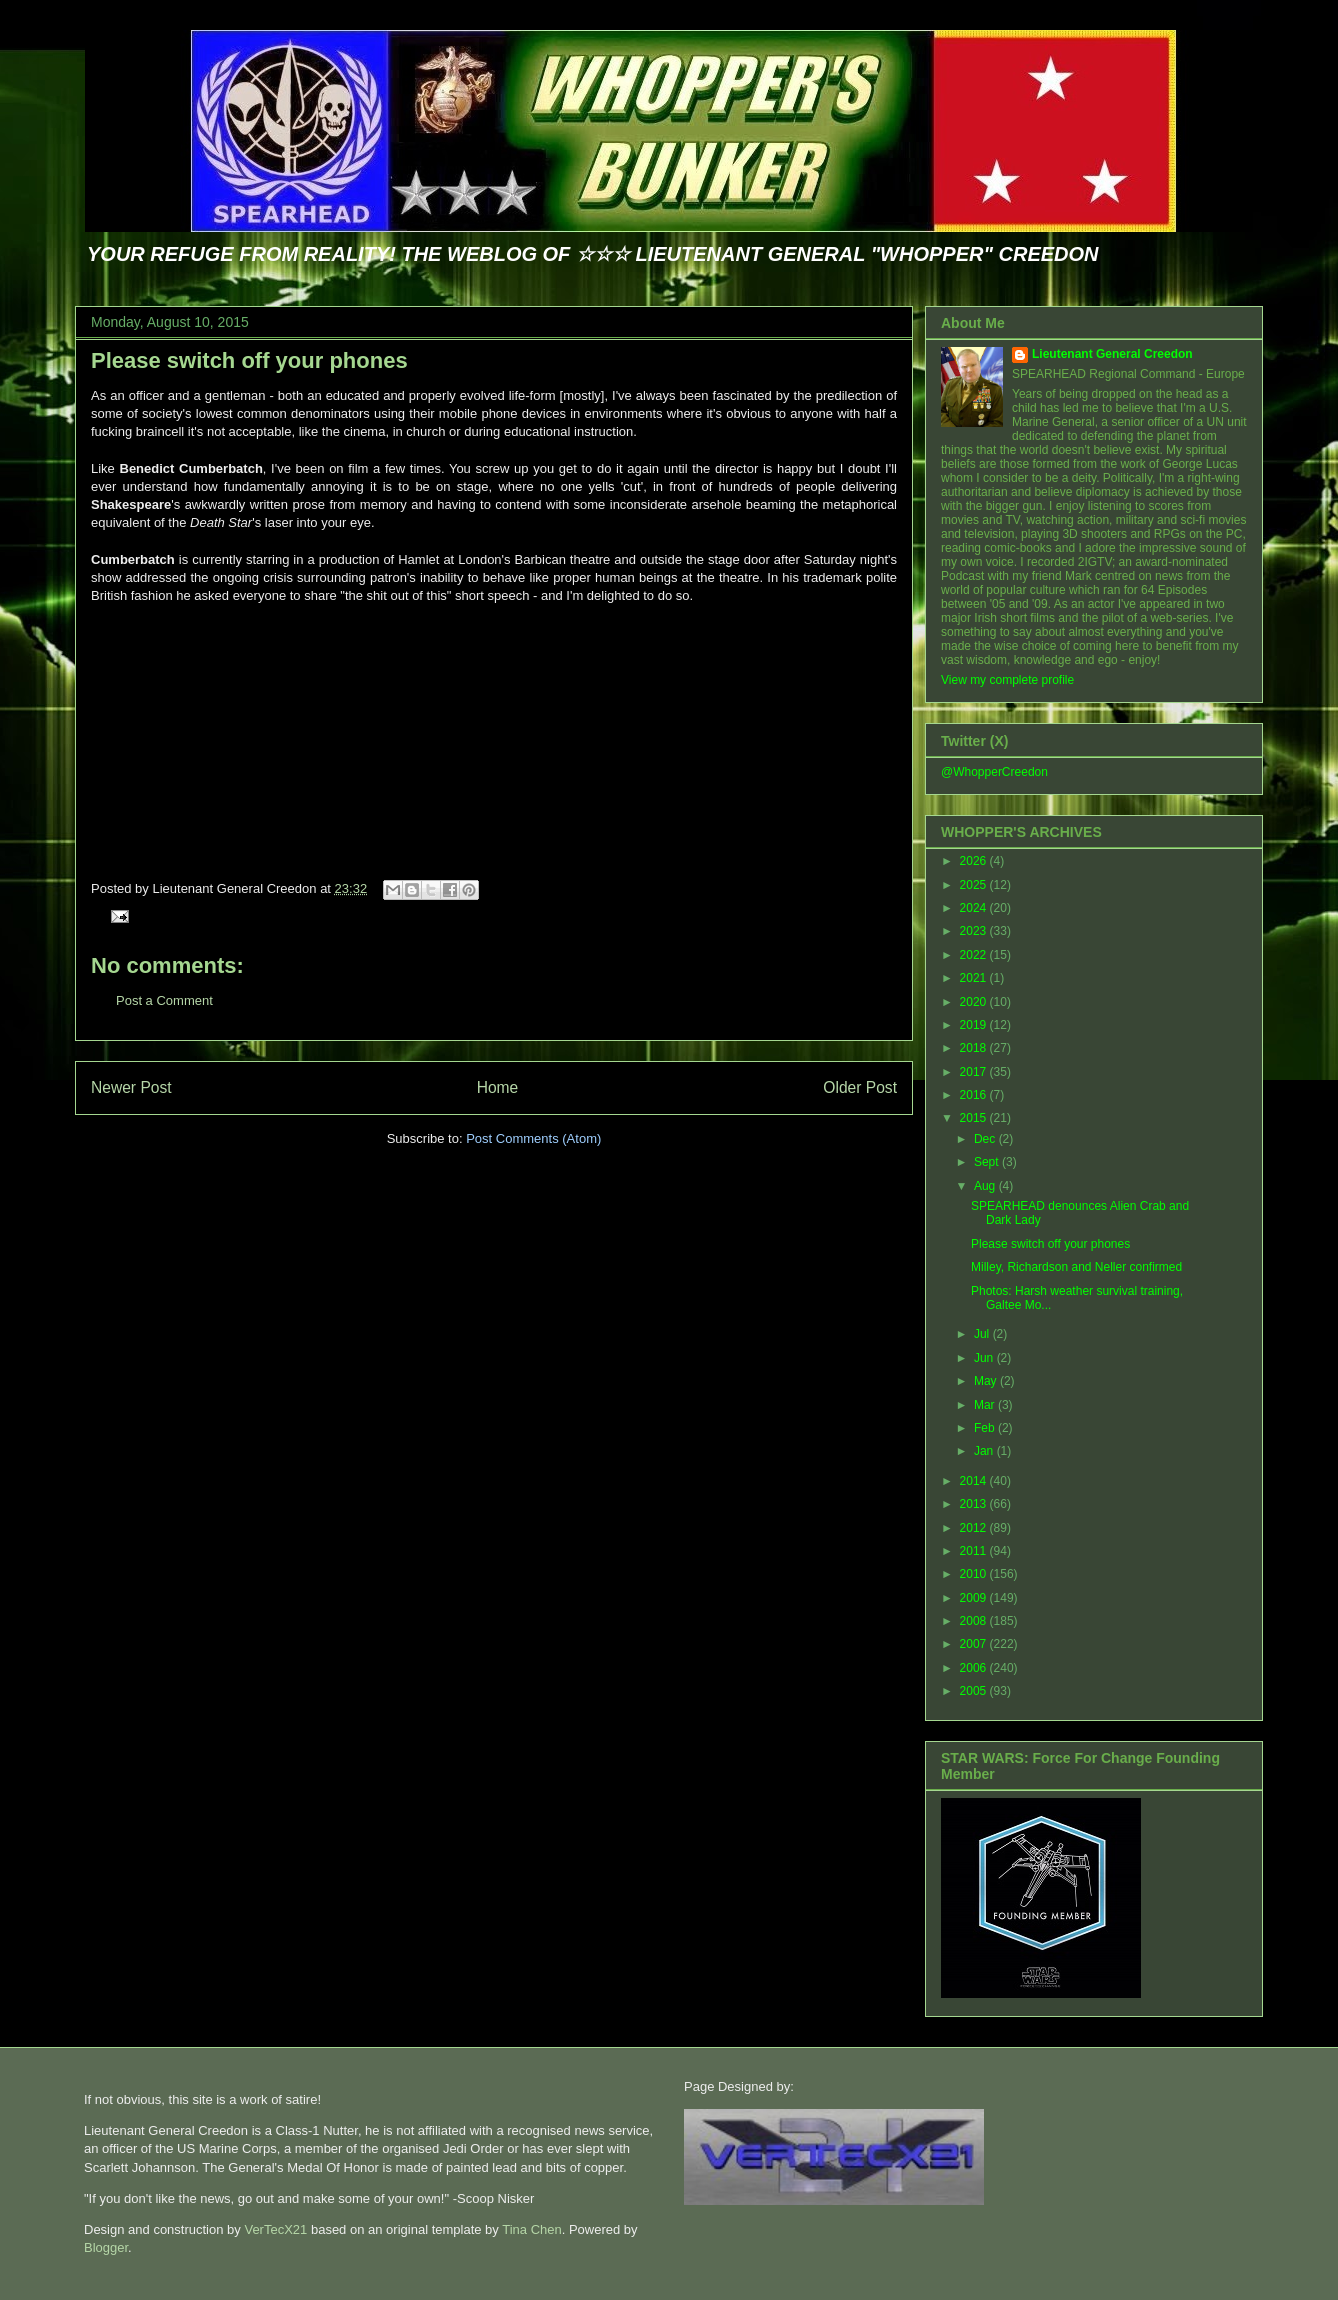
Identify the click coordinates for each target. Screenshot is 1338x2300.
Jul (983, 1334)
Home (498, 1087)
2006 (975, 1668)
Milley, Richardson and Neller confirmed (1076, 1267)
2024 (975, 908)
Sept (988, 1162)
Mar (986, 1405)
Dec (986, 1139)
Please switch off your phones (249, 360)
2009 (975, 1598)
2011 (975, 1551)
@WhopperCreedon (994, 772)
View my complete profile (1007, 680)
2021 (975, 978)
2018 (975, 1048)
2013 (975, 1504)
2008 (975, 1621)
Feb (986, 1428)
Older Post (860, 1087)
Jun (985, 1358)
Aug (986, 1186)
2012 (975, 1528)
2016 (975, 1095)
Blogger (106, 2247)
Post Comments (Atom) (533, 1138)
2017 (975, 1072)
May (987, 1381)
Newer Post (131, 1087)
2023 (975, 931)
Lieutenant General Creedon (1112, 354)
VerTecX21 (275, 2229)
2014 (975, 1481)
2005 (975, 1691)
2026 (975, 861)
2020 (975, 1002)
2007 (975, 1644)
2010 (975, 1574)
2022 (975, 955)
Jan (985, 1451)
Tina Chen (532, 2229)
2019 (975, 1025)
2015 (975, 1118)
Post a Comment (164, 1000)
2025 (975, 885)
